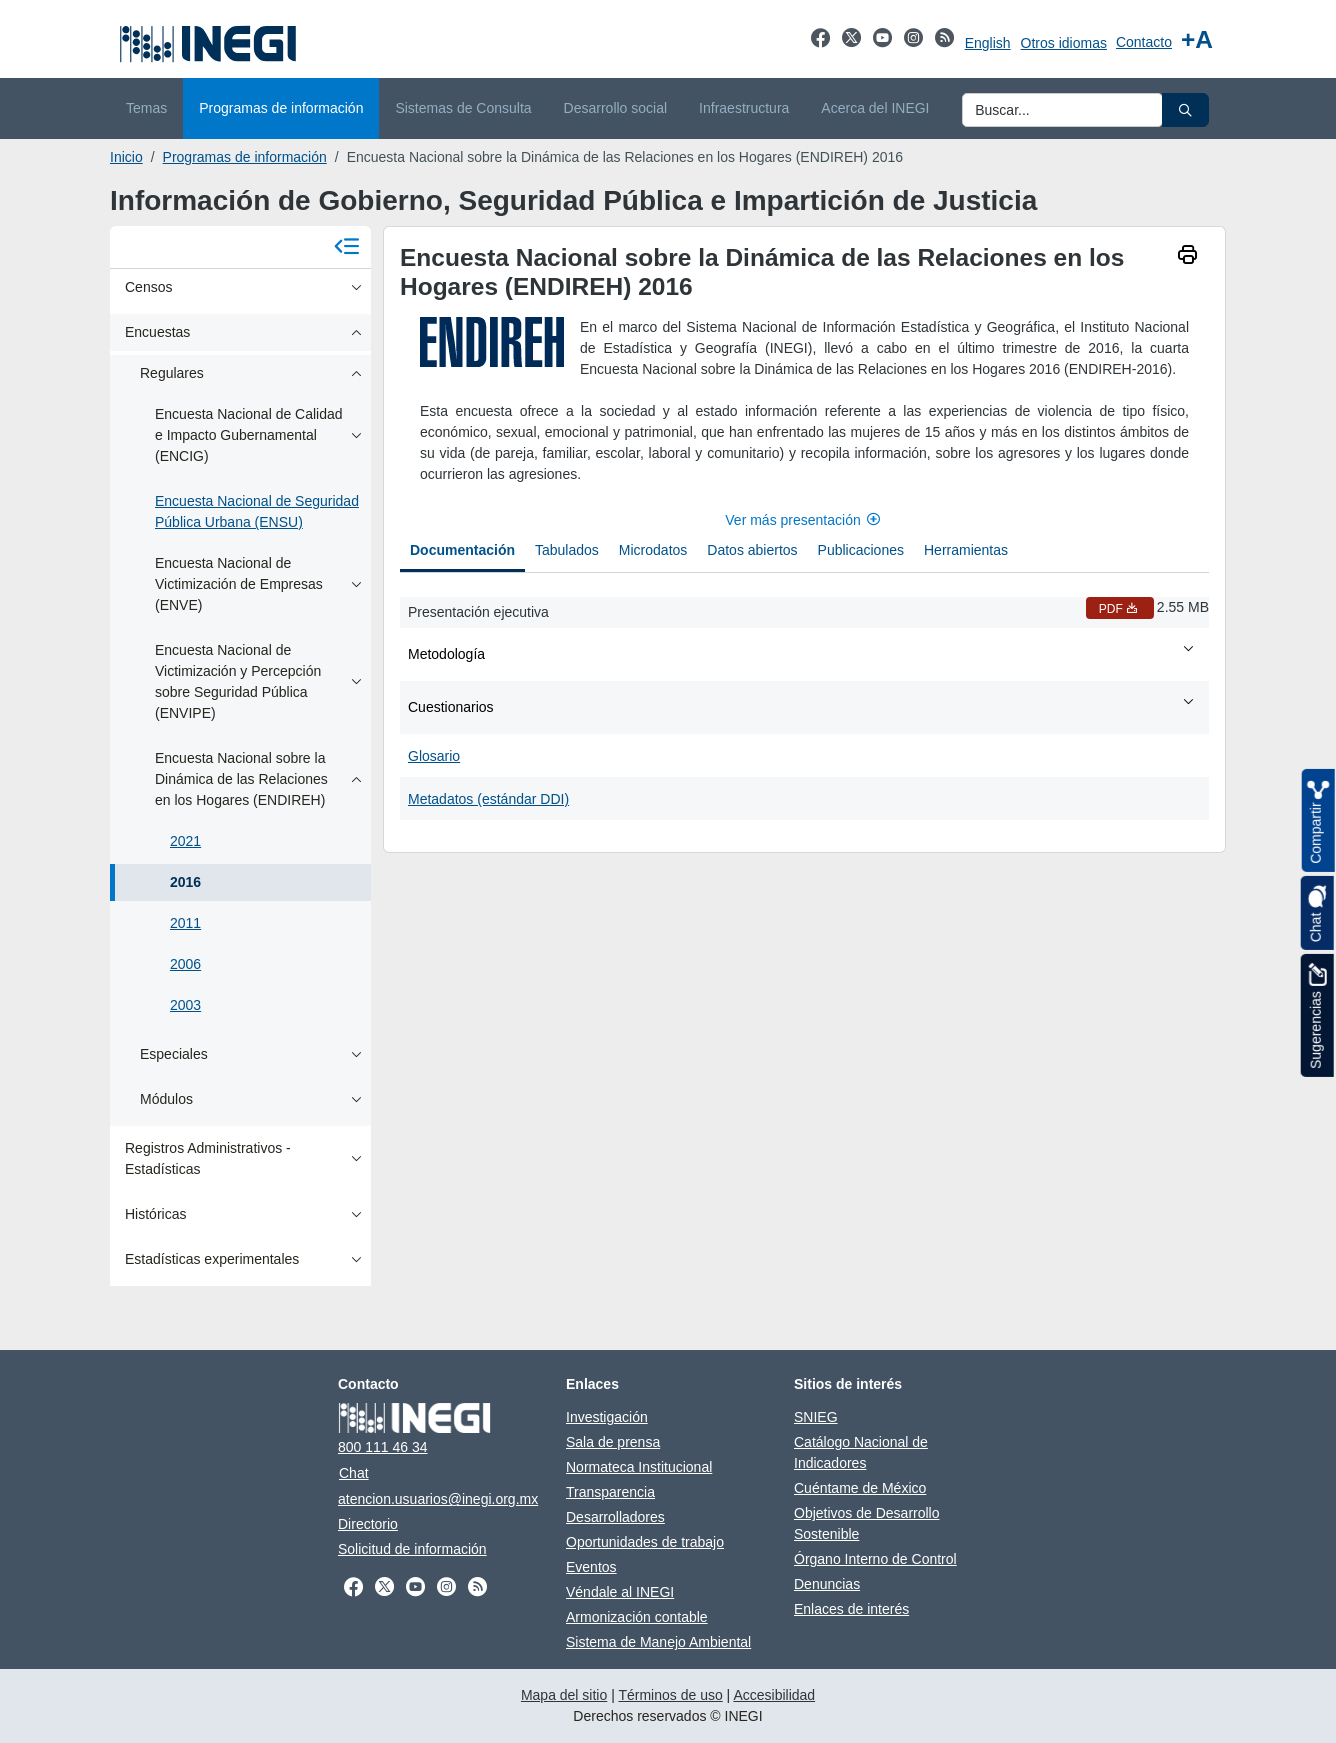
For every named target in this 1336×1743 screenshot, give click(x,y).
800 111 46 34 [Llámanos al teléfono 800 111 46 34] (383, 1447)
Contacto (1144, 42)
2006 (185, 964)
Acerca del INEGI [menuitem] (875, 108)
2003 (185, 1005)
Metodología (802, 653)
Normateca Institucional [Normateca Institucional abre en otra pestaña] (639, 1467)
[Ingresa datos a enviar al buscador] (1062, 110)
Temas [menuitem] (146, 108)
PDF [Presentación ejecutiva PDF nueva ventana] (1120, 609)
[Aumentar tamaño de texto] (1197, 39)
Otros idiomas (1064, 43)
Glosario (434, 756)
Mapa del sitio (564, 1695)
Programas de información (245, 157)
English (988, 43)
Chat (354, 1473)
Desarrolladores (615, 1517)
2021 (185, 841)
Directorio (368, 1524)
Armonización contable (637, 1617)
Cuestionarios (802, 706)
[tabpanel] (804, 704)
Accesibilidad (774, 1695)
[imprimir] (1187, 257)
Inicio (126, 157)
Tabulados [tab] (567, 550)
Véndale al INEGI (620, 1592)
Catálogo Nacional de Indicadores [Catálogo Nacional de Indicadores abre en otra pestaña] (861, 1452)
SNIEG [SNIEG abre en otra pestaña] (816, 1417)
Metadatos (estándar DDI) (488, 799)
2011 (185, 923)
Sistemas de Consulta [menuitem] (463, 108)
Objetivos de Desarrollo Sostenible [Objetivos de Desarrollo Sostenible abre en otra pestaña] (867, 1523)
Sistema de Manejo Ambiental (658, 1642)
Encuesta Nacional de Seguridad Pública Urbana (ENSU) (257, 511)
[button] (1185, 110)
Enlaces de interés (851, 1609)
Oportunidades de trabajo (645, 1542)
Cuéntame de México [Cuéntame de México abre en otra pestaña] (860, 1488)
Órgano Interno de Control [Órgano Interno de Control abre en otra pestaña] (875, 1559)
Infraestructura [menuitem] (744, 108)
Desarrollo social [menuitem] (615, 108)
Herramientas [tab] (966, 550)
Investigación (607, 1417)
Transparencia (610, 1492)
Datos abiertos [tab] (752, 550)
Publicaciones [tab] (861, 550)
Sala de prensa (613, 1442)
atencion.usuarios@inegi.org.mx (438, 1499)
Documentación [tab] (462, 550)
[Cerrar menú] (347, 247)
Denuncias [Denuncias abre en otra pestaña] (827, 1584)
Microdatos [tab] (653, 550)
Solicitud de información (412, 1549)
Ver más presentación (804, 520)
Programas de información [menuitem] (281, 108)
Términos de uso (670, 1695)
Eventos (591, 1567)
